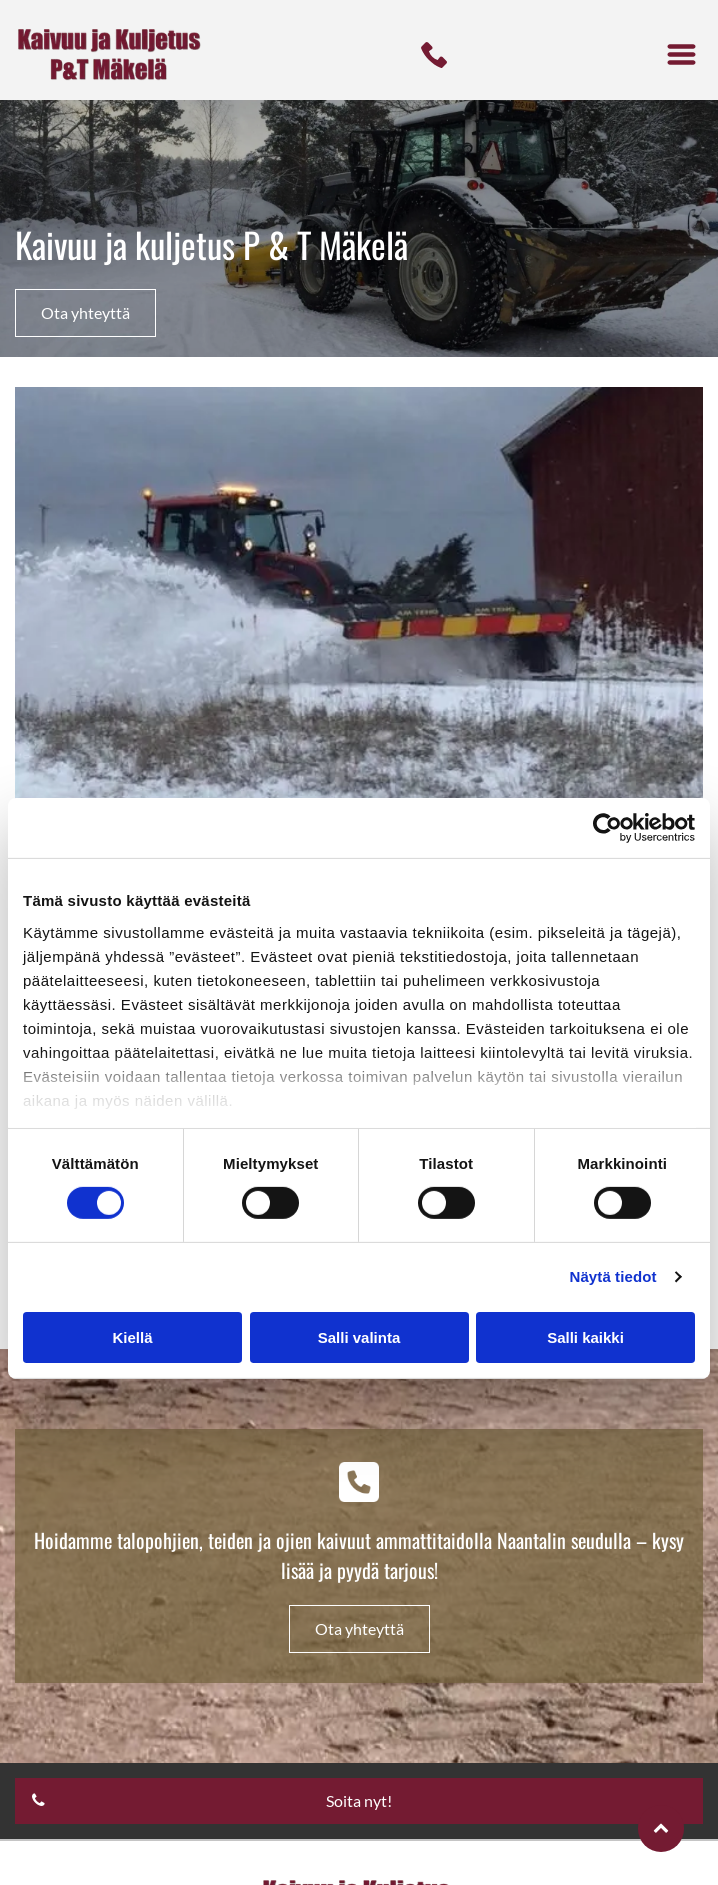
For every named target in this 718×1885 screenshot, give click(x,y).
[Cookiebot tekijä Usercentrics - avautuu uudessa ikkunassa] (607, 828)
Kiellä (132, 1336)
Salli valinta (359, 1336)
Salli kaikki (585, 1336)
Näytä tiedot (613, 1276)
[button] (681, 54)
